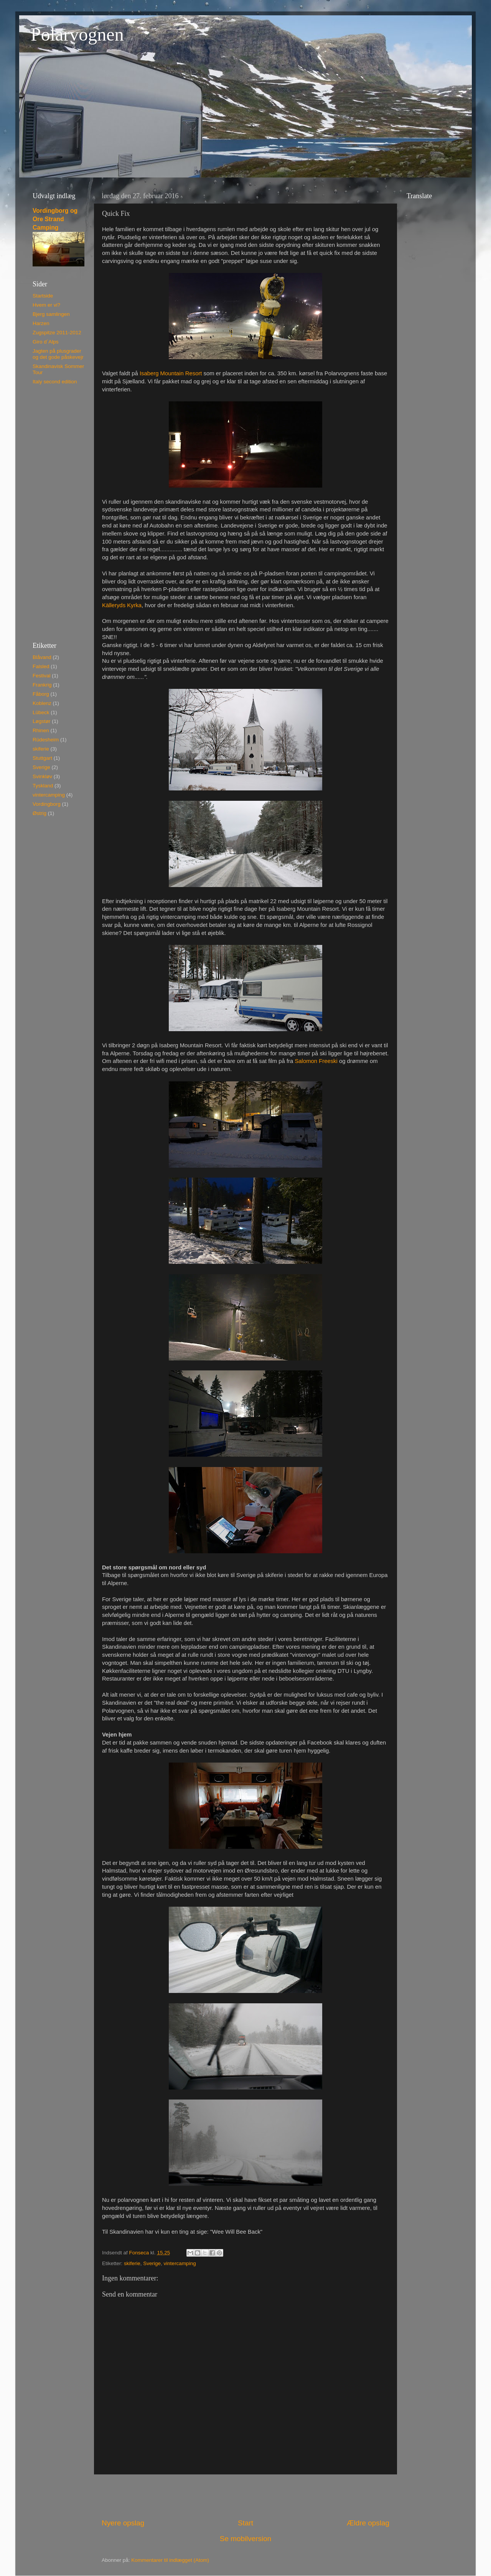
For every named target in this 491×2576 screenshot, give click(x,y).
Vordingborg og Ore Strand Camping (55, 219)
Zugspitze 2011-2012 (57, 332)
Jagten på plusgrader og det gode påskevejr (58, 354)
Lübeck (41, 712)
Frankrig (42, 685)
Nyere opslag (123, 2523)
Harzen (41, 323)
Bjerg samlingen (51, 314)
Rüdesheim (46, 740)
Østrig (39, 813)
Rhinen (41, 730)
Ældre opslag (368, 2523)
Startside (43, 296)
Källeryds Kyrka (122, 605)
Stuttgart (42, 758)
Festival (42, 675)
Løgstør (42, 721)
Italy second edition (55, 381)
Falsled (41, 666)
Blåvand (42, 657)
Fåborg (41, 694)
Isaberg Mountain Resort (171, 373)
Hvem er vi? (46, 305)
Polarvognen (77, 34)
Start (245, 2523)
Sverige (152, 2263)
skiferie (132, 2263)
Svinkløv (42, 776)
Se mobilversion (245, 2539)
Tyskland (43, 786)
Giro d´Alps (46, 342)
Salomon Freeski (316, 1061)
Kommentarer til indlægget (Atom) (170, 2560)
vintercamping (180, 2263)
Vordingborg (47, 804)
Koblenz (42, 703)
